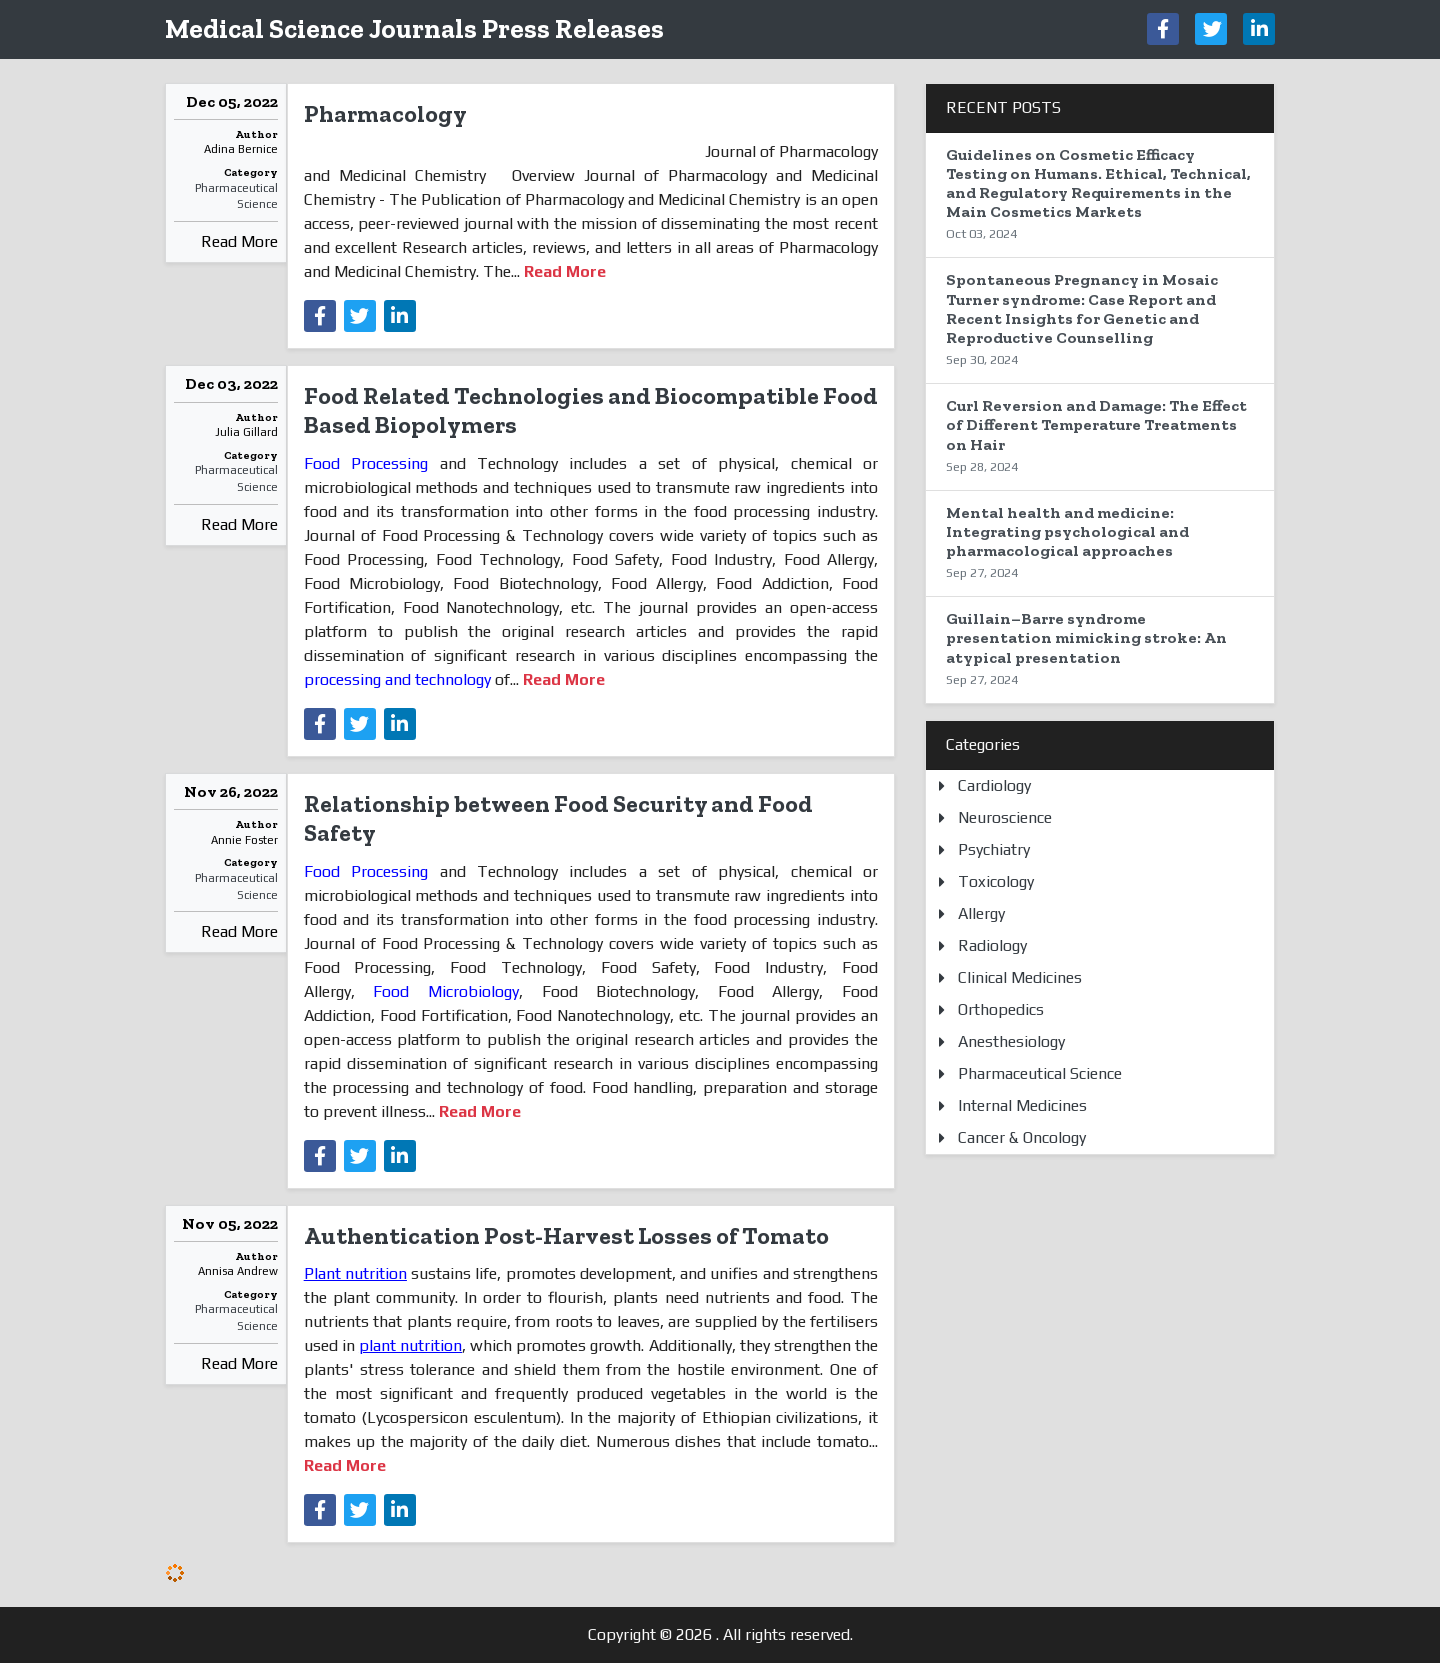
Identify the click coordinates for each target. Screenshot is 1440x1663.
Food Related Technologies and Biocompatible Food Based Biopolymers (591, 410)
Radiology (992, 945)
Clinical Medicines (1020, 977)
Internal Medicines (1022, 1105)
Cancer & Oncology (1022, 1137)
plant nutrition (410, 1345)
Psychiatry (994, 849)
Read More (239, 241)
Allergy (981, 913)
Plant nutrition (355, 1273)
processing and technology (399, 679)
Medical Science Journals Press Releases (414, 28)
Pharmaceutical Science (236, 196)
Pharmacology (385, 113)
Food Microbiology (437, 991)
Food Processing (372, 463)
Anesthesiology (1011, 1041)
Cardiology (994, 785)
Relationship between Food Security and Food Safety (558, 818)
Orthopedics (1001, 1009)
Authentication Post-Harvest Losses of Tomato (566, 1235)
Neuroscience (1005, 817)
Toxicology (996, 881)
